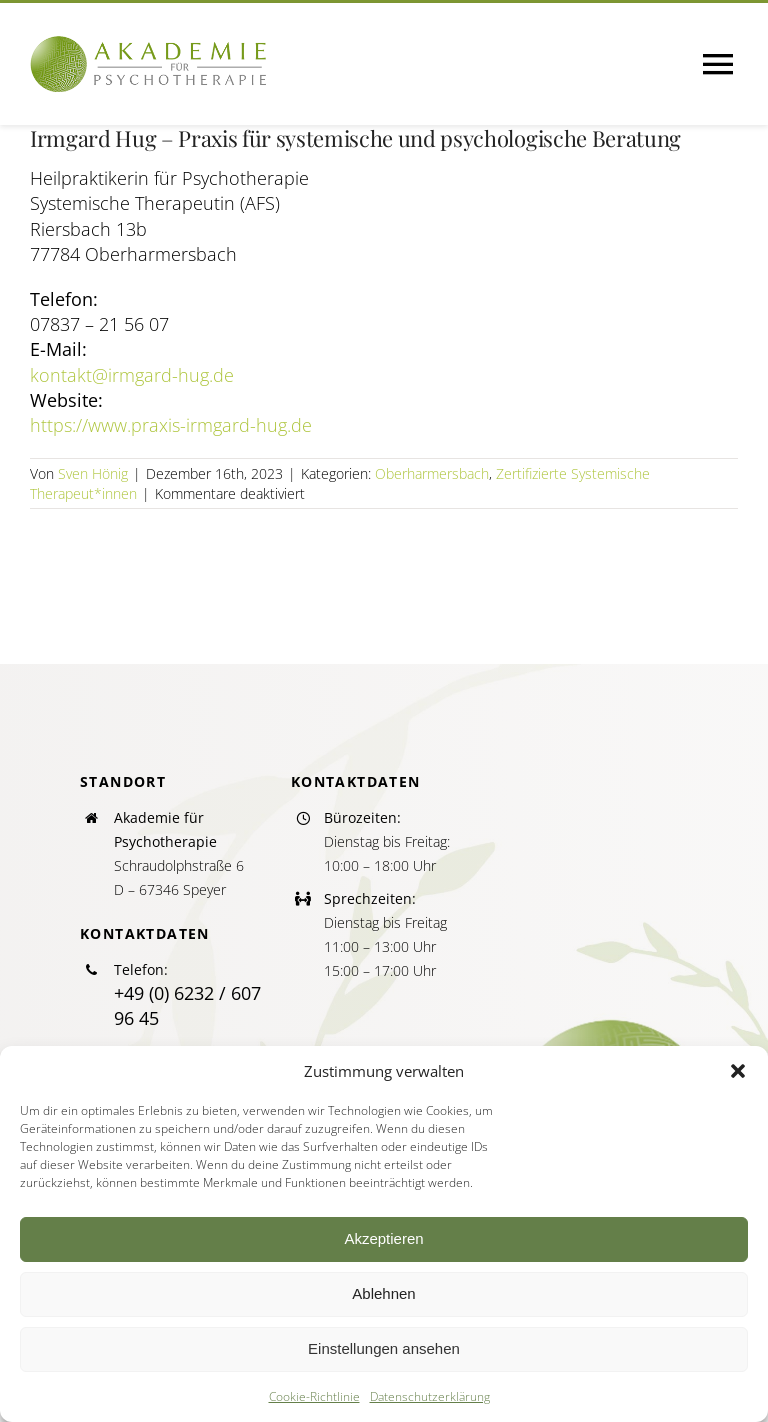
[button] (738, 1071)
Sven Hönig (93, 473)
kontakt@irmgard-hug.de (132, 375)
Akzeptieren (383, 1238)
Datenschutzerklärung (430, 1396)
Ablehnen (383, 1293)
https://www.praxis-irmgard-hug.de (171, 425)
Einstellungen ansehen (384, 1348)
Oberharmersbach (432, 473)
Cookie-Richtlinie (314, 1396)
